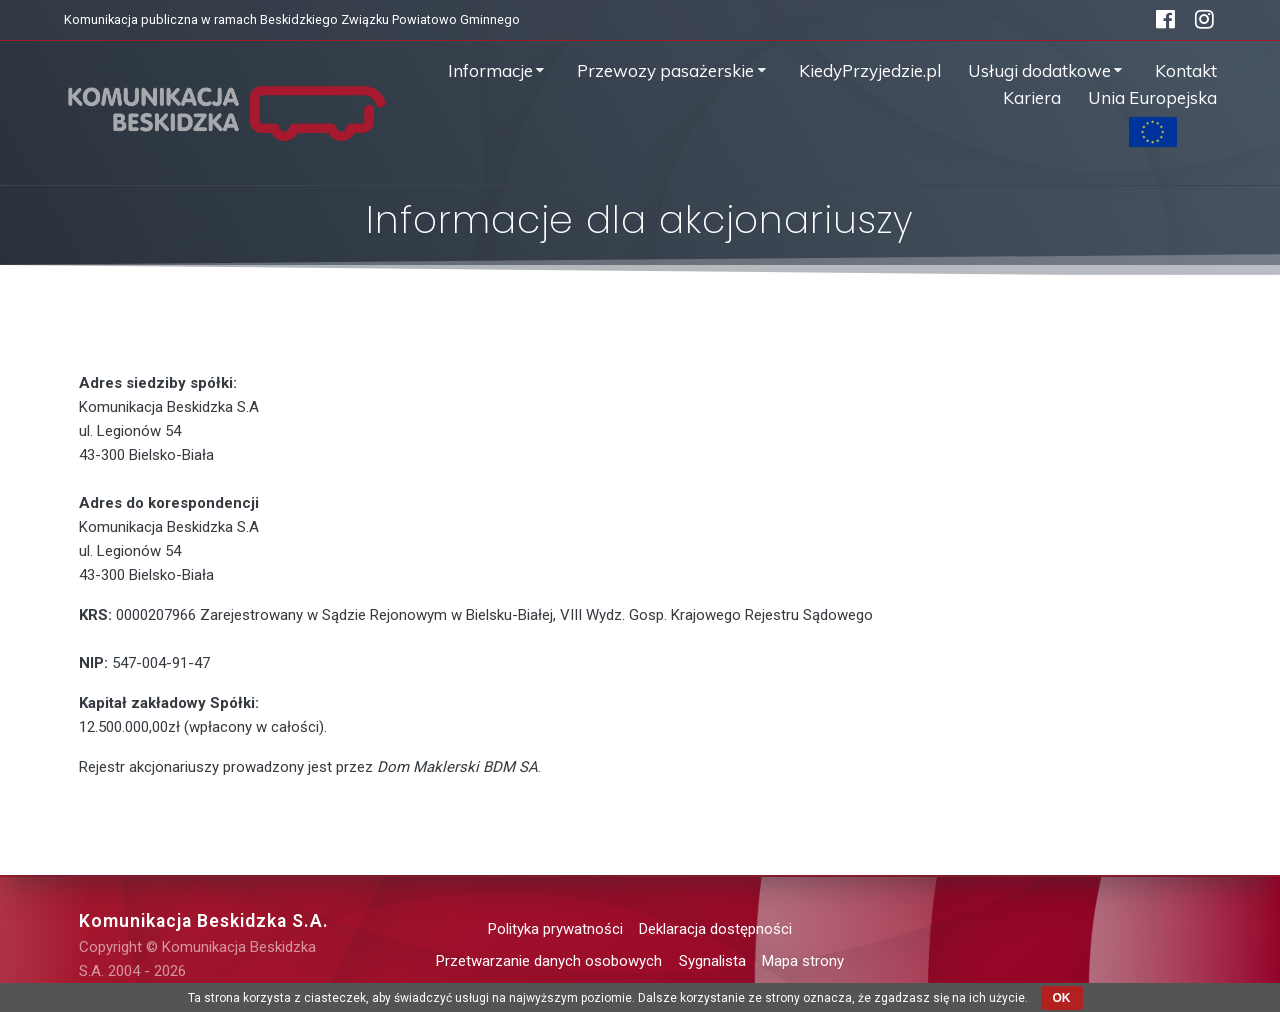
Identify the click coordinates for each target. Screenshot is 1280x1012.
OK (1062, 998)
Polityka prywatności (555, 929)
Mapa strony (803, 961)
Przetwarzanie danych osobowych (549, 961)
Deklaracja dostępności (715, 929)
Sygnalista (712, 961)
